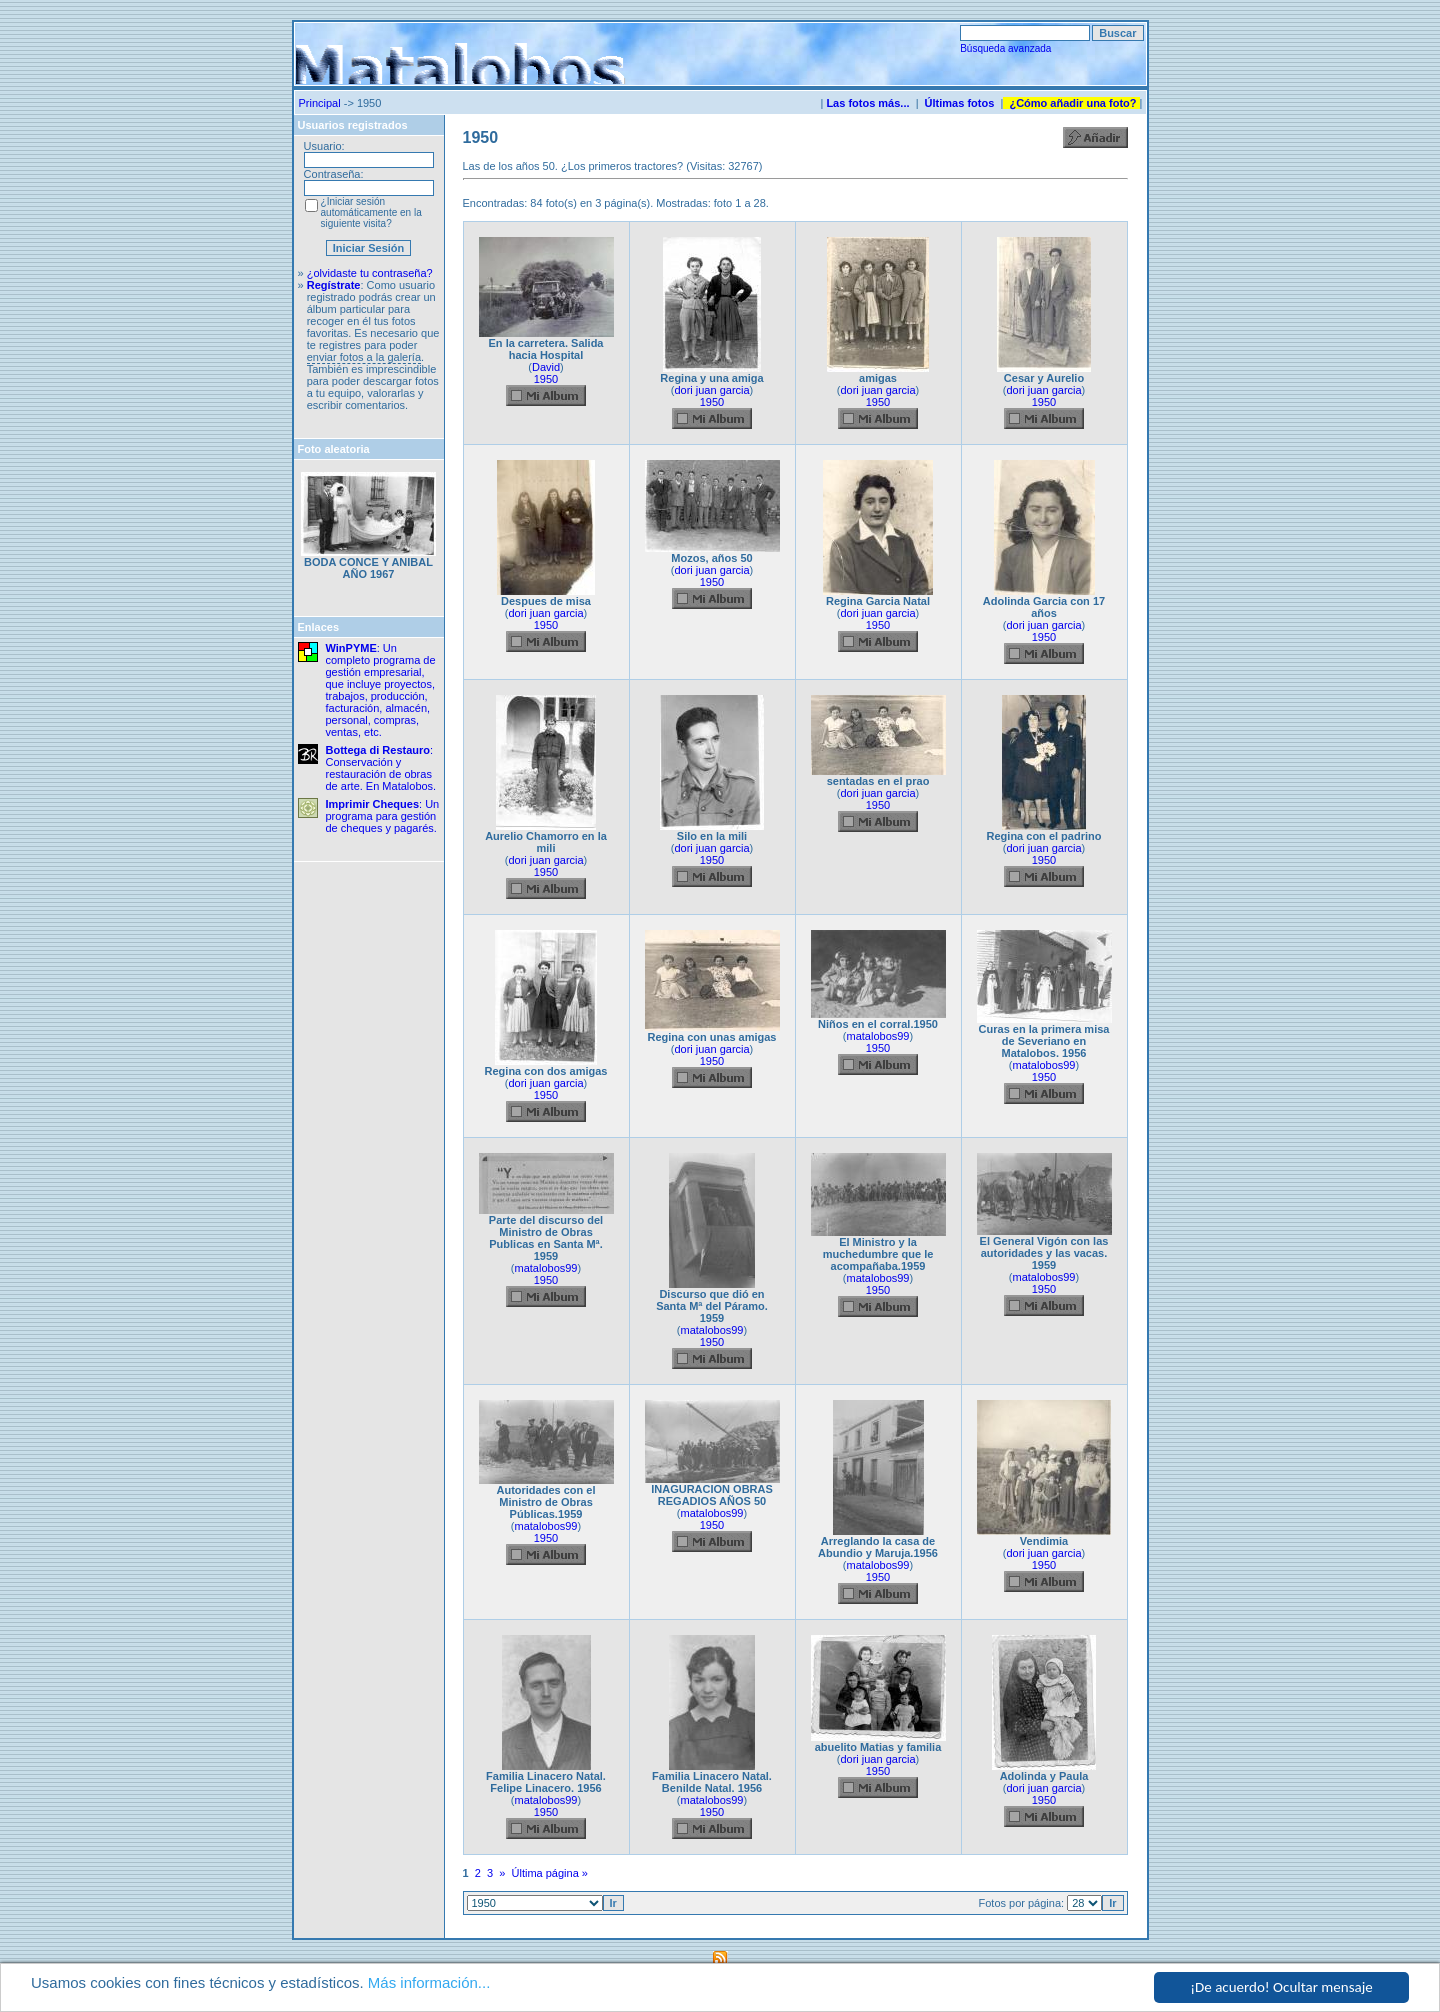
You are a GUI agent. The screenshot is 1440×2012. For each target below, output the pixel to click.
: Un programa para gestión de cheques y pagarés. (383, 816)
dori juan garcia (711, 390)
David (546, 367)
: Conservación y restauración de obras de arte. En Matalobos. (381, 768)
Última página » (550, 1873)
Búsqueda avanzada (1005, 48)
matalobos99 (878, 1036)
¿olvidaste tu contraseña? (370, 273)
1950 (546, 379)
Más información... (429, 1984)
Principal (320, 103)
